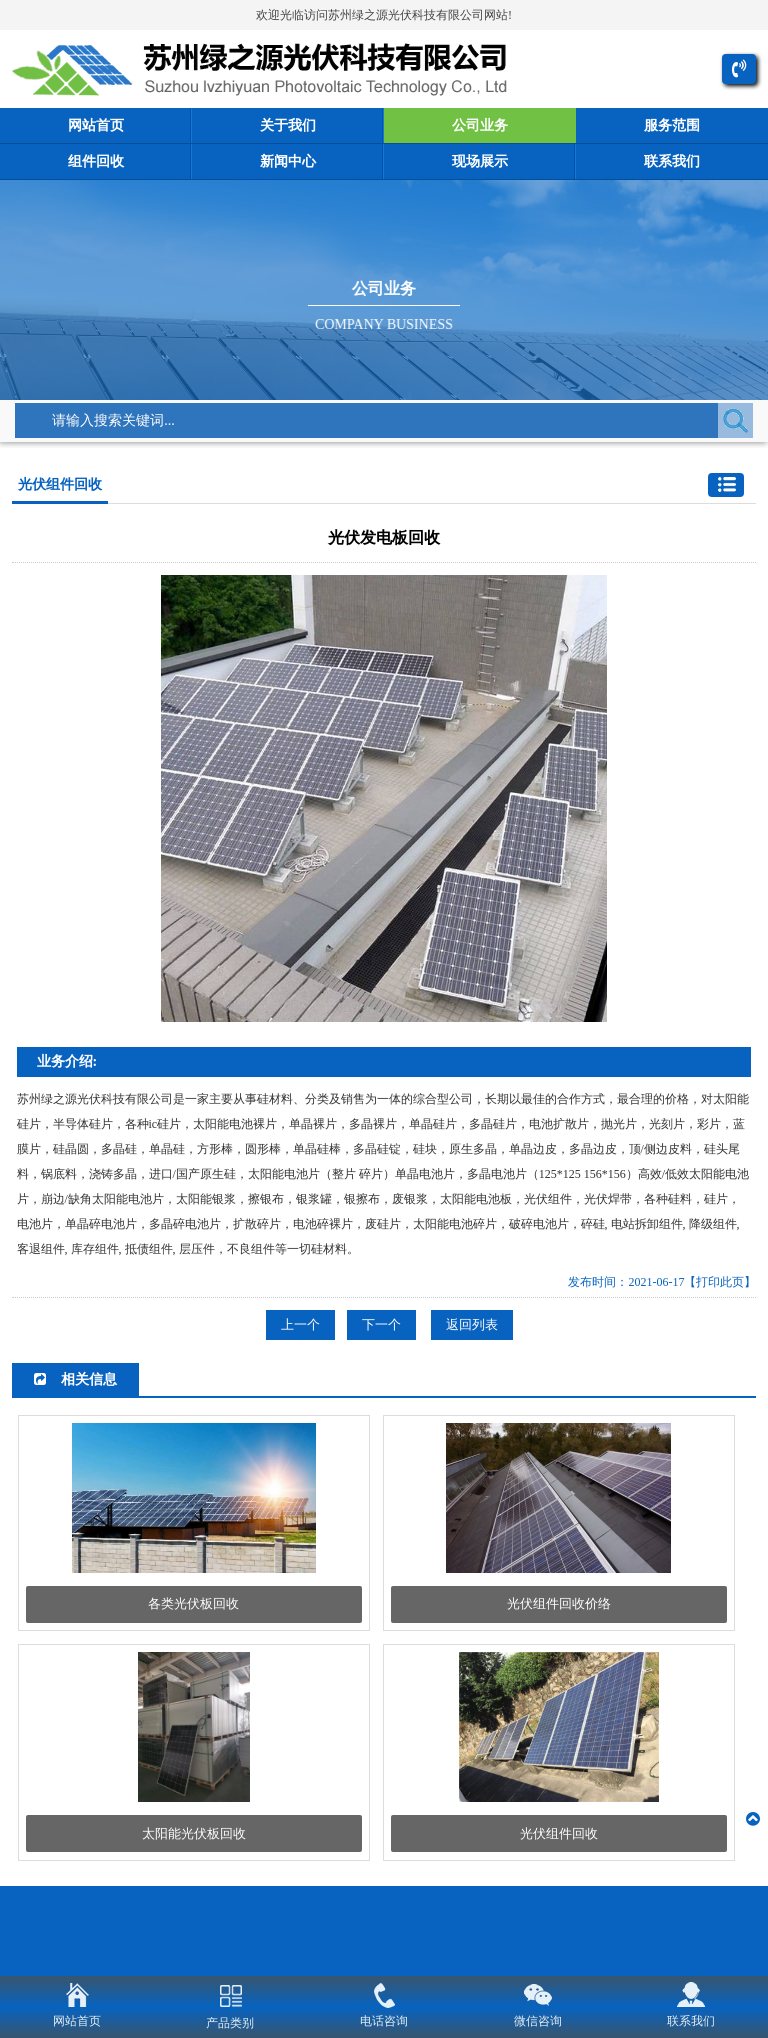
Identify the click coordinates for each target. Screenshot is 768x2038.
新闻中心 (288, 161)
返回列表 (472, 1324)
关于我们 (288, 125)
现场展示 (480, 161)
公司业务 (480, 125)
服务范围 (672, 125)
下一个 (381, 1324)
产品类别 (230, 2023)
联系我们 (672, 161)
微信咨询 (538, 2021)
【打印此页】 (720, 1282)
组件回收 (96, 161)
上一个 (300, 1324)
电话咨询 (384, 2021)
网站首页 (96, 125)
